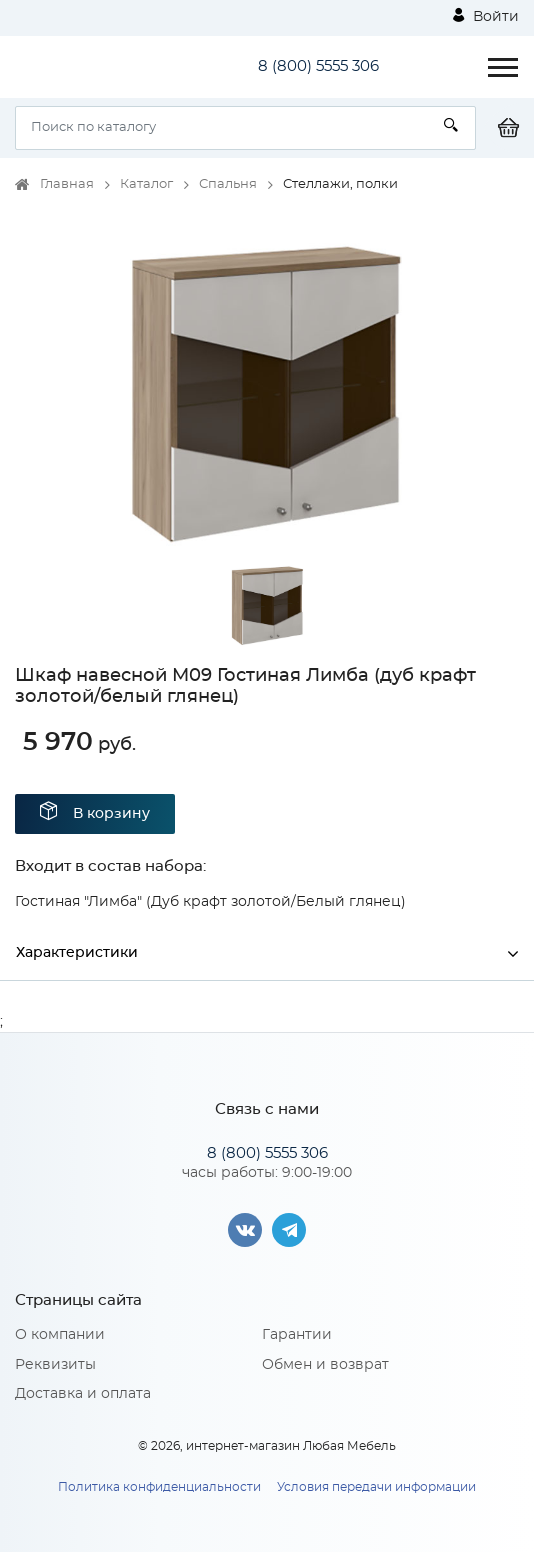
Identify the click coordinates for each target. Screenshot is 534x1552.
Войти (486, 16)
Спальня (228, 184)
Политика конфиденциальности (159, 1487)
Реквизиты (55, 1365)
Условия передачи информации (376, 1487)
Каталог (146, 184)
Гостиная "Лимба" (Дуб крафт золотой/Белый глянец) (210, 902)
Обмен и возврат (325, 1365)
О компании (60, 1335)
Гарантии (297, 1335)
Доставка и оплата (83, 1394)
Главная (67, 184)
